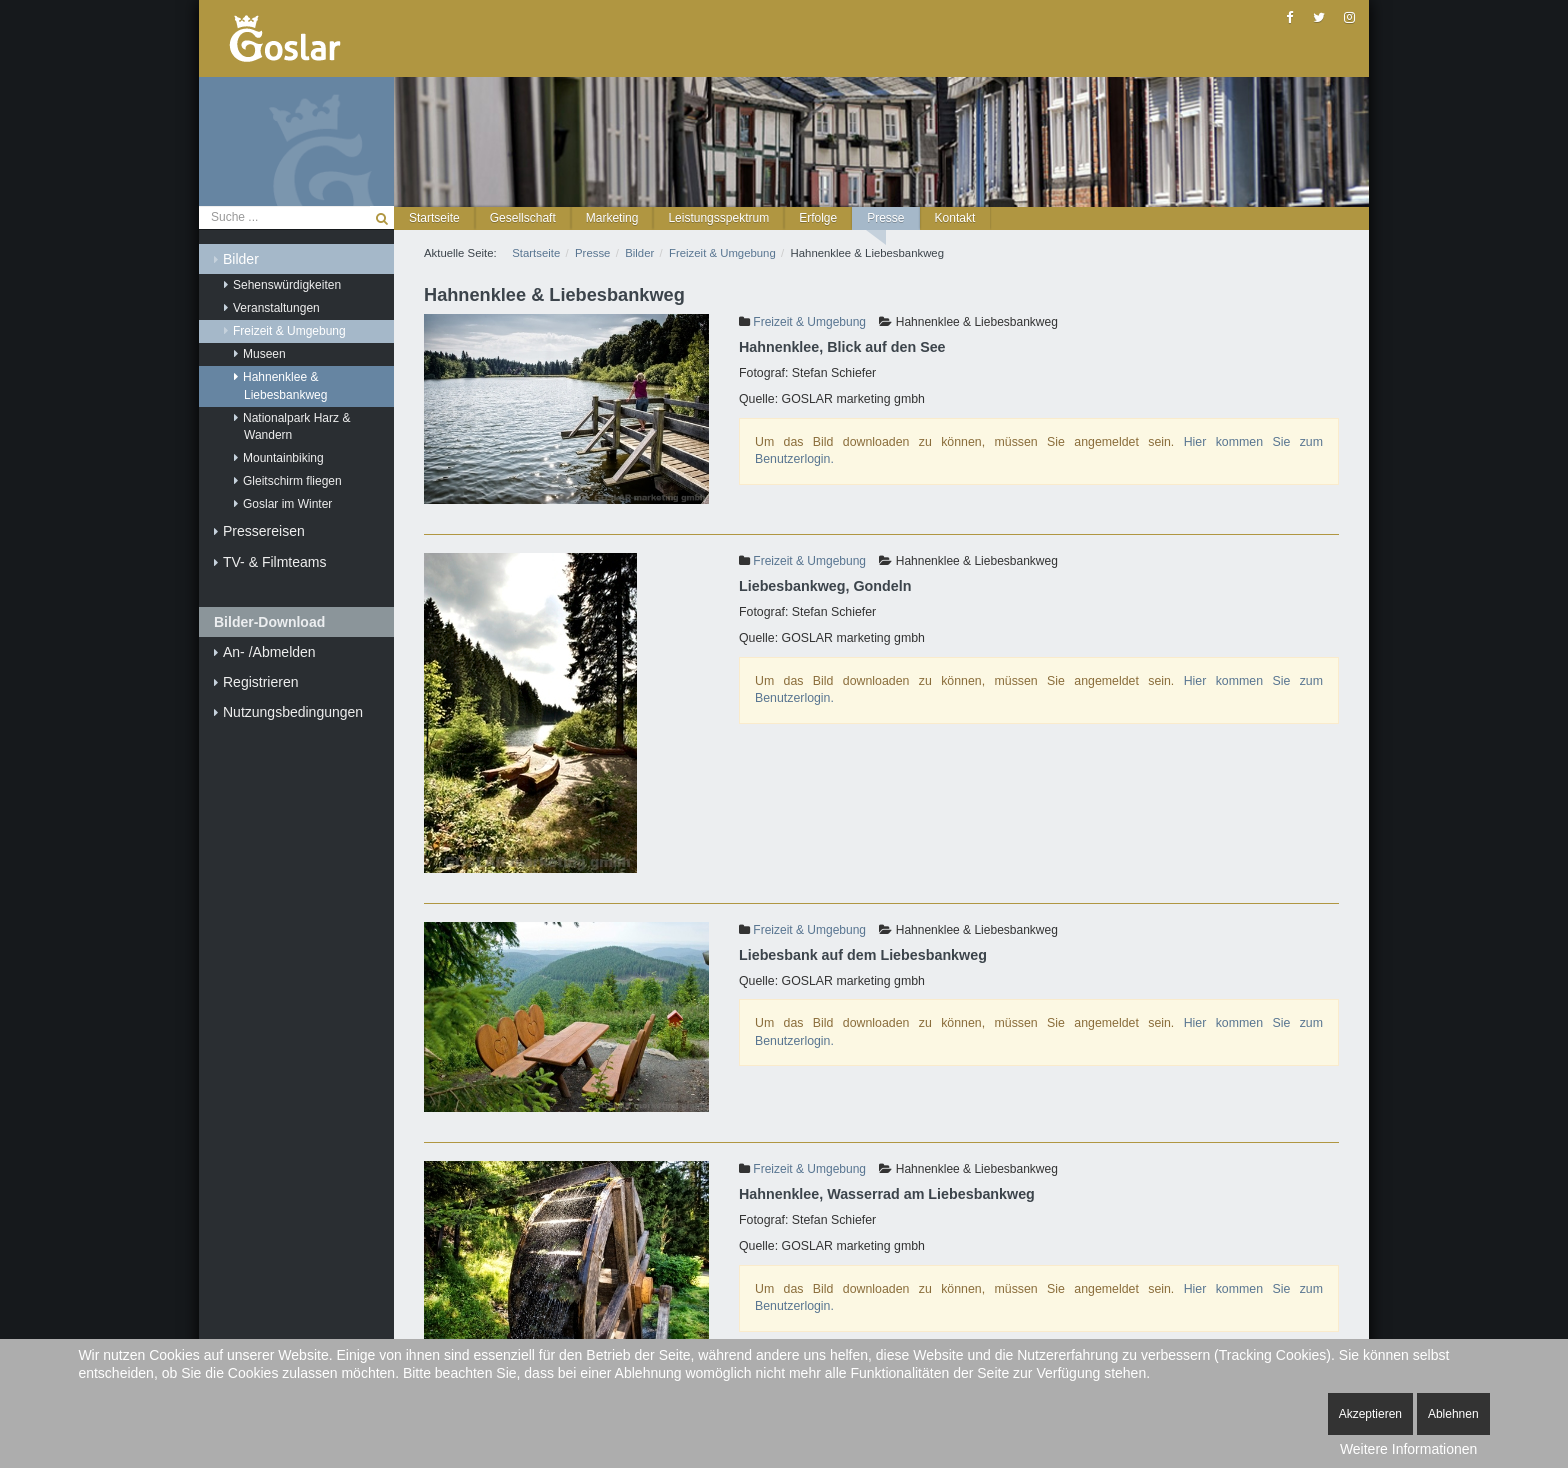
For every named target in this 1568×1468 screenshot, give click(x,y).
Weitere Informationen (1408, 1449)
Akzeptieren (1370, 1414)
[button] (523, 218)
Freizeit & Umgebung (809, 322)
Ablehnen (1453, 1414)
